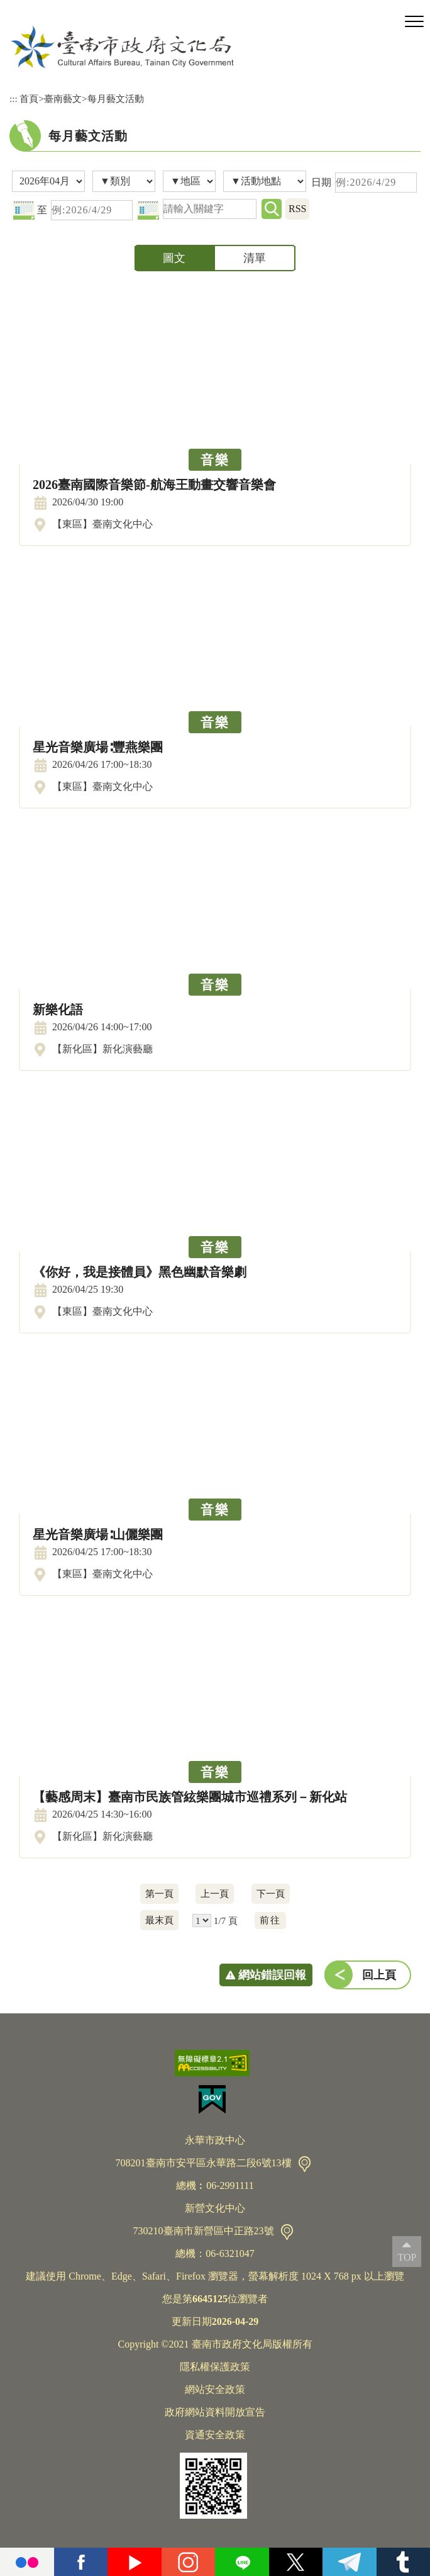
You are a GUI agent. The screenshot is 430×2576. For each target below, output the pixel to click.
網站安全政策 (215, 2389)
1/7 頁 (226, 1920)
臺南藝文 (63, 98)
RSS (297, 208)
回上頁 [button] (379, 1975)
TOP (406, 2257)
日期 (321, 182)
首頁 (28, 98)
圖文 (174, 258)
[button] (414, 22)
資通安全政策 (215, 2434)
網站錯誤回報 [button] (272, 1975)
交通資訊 (305, 2164)
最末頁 (159, 1920)
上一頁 (215, 1893)
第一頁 (159, 1893)
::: (13, 98)
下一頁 (270, 1893)
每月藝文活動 (115, 98)
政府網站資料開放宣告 (215, 2412)
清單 (254, 258)
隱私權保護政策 (215, 2366)
